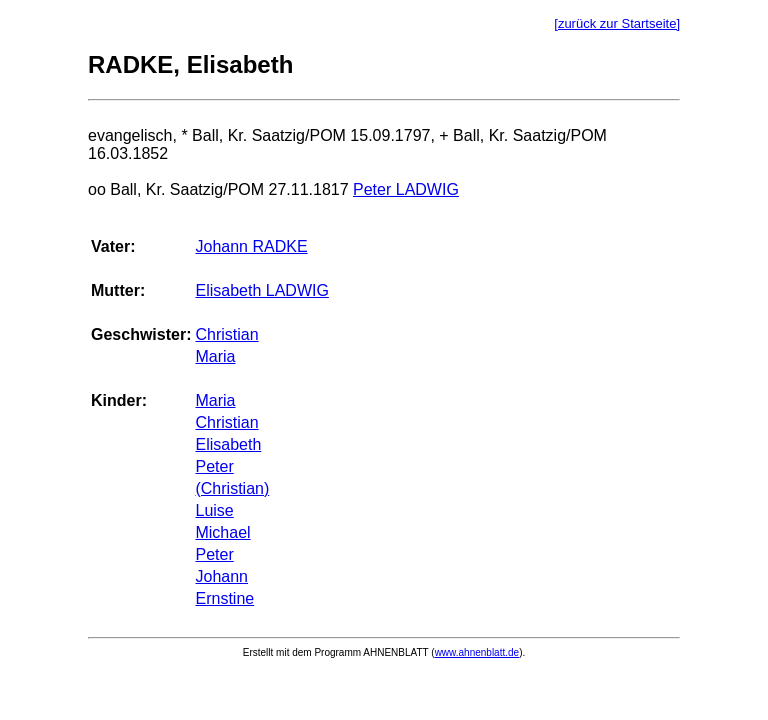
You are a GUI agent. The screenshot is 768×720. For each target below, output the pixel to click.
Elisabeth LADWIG (261, 290)
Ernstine (224, 598)
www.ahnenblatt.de (477, 652)
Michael (222, 532)
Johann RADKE (251, 246)
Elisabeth (228, 444)
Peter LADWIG (406, 189)
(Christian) (232, 488)
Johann (221, 576)
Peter (214, 466)
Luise (214, 510)
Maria (215, 356)
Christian (226, 334)
